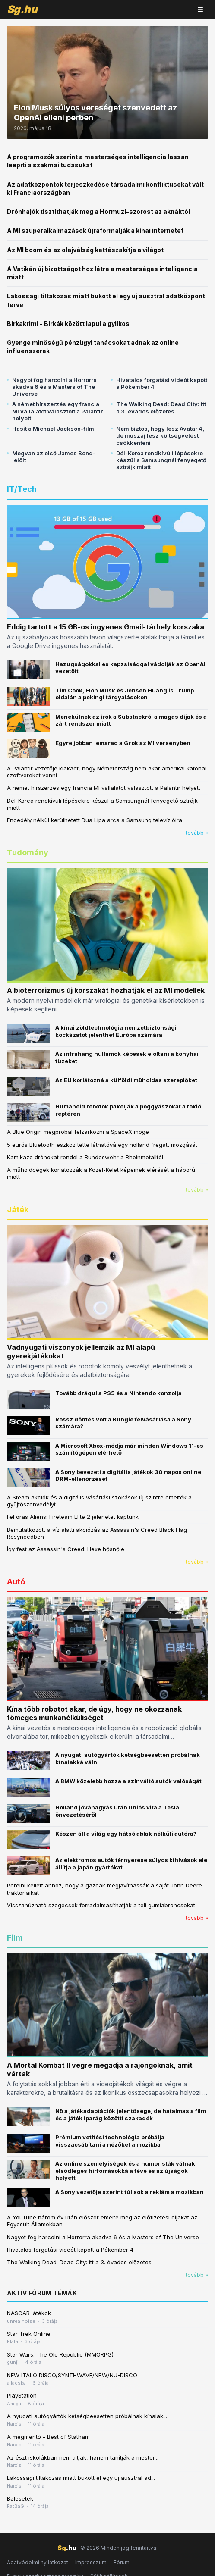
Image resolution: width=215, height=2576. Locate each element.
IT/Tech (22, 489)
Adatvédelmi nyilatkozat (37, 2562)
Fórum (122, 2562)
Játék (17, 1209)
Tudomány (27, 852)
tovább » (197, 832)
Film (15, 1937)
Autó (16, 1581)
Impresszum (91, 2562)
